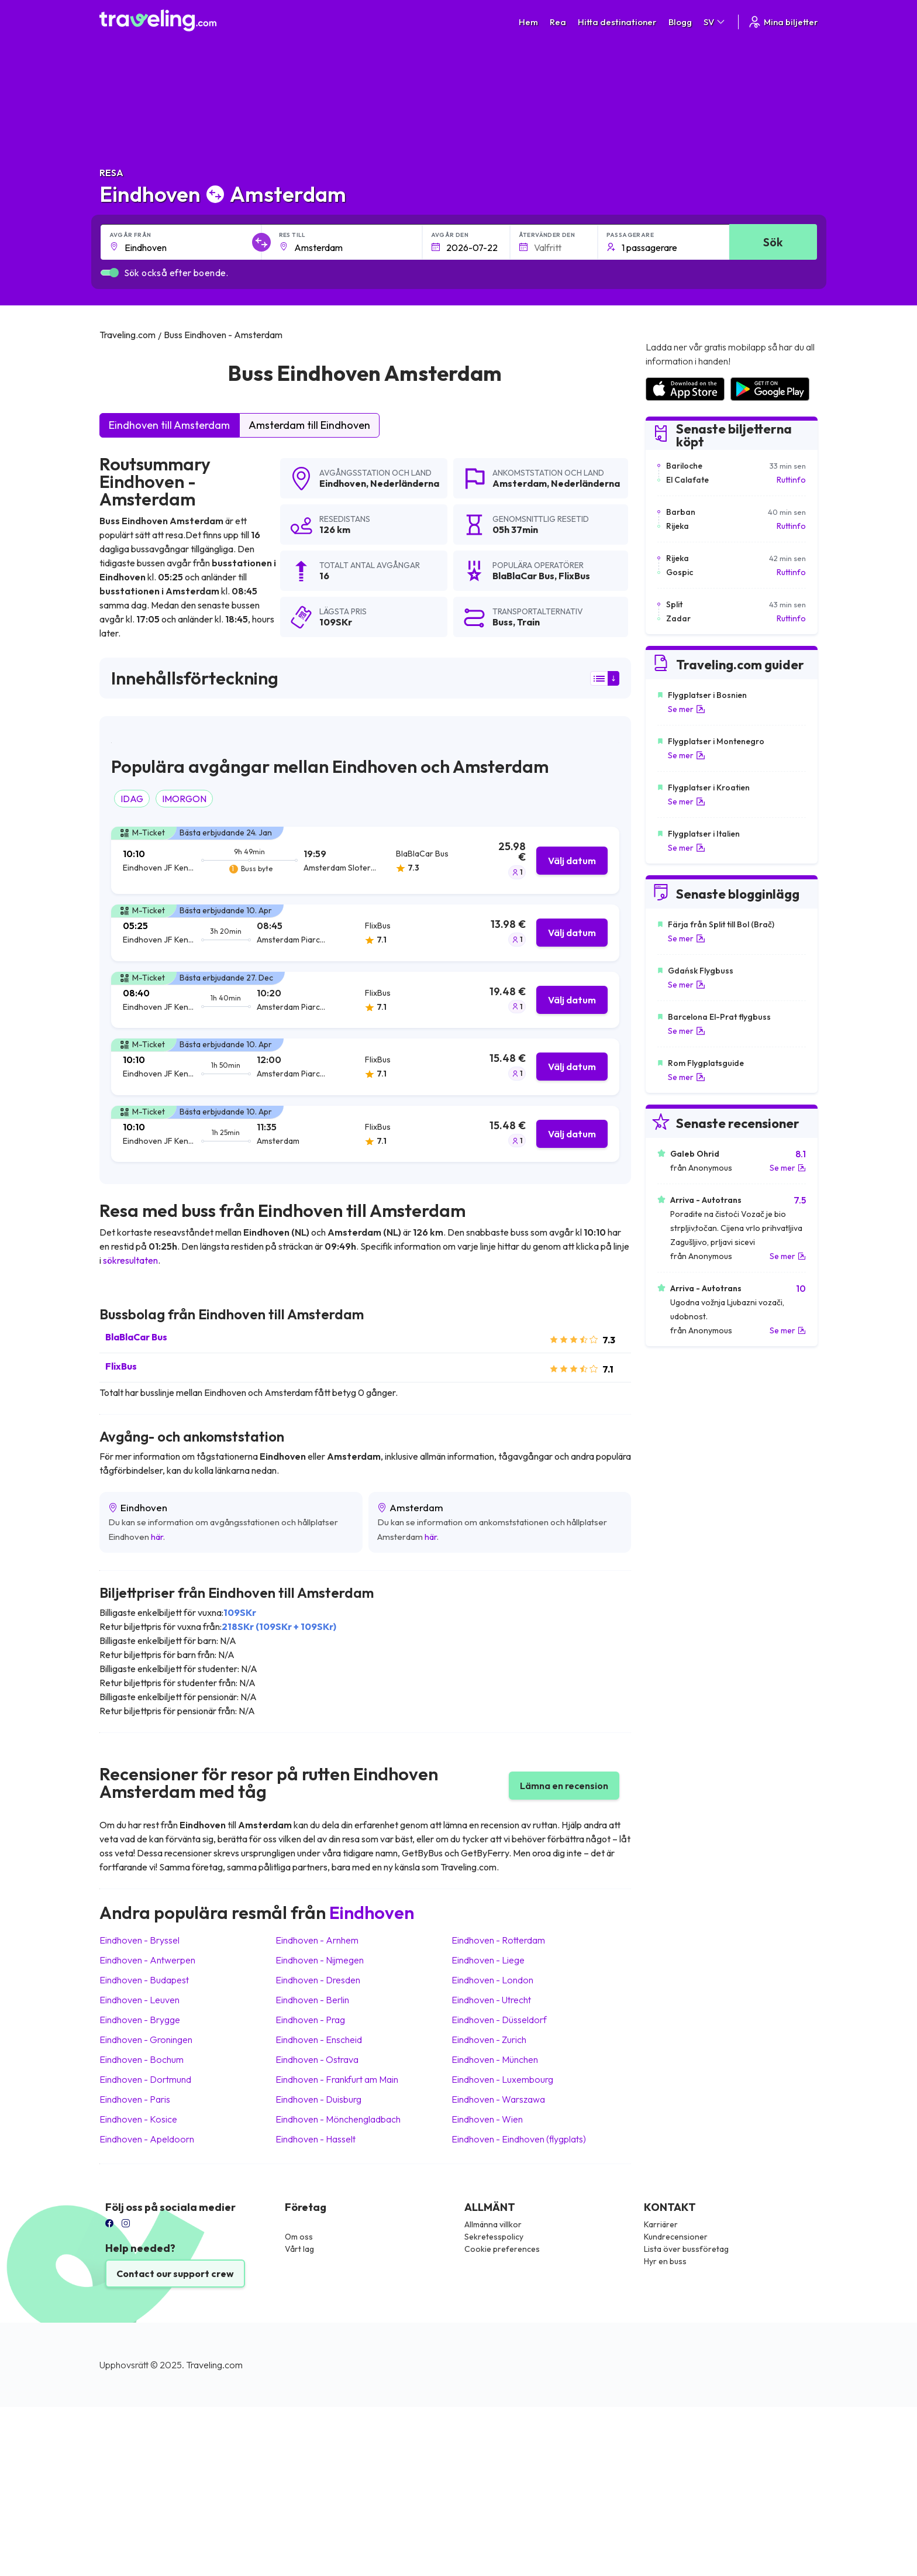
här (157, 1536)
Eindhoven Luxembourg (502, 2079)
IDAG (131, 798)
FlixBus (121, 1366)
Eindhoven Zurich (488, 2039)
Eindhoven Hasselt (315, 2139)
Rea (558, 21)
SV (715, 21)
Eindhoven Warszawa (498, 2099)
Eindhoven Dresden (317, 1980)
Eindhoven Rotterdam (498, 1940)
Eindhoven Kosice (138, 2119)
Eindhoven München (494, 2059)
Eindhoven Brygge (139, 2019)
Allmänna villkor (493, 2224)
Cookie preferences (502, 2249)
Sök (772, 242)
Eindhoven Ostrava (316, 2059)
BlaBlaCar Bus (136, 1337)
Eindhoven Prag (310, 2019)
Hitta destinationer (617, 21)
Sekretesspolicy (493, 2236)
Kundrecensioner (676, 2236)
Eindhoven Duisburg (318, 2099)
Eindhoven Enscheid (318, 2039)
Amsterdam (519, 483)
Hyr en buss (665, 2261)
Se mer (686, 709)
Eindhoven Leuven (139, 2000)
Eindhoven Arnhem (316, 1940)
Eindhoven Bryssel (139, 1940)
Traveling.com (214, 2365)
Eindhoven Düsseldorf (499, 2019)
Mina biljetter (782, 22)
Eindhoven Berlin (312, 2000)
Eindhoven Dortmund (145, 2079)
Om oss (299, 2236)
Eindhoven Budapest (144, 1980)
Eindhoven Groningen (145, 2039)
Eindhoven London (492, 1980)
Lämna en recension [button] (564, 1785)
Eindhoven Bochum (141, 2059)
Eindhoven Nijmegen (319, 1960)
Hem (528, 21)
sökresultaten (130, 1260)
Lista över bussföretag (686, 2249)
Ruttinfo (791, 479)
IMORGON (184, 798)
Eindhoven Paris (134, 2099)
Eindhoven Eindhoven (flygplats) (518, 2139)
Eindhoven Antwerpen (147, 1960)
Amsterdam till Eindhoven (309, 425)
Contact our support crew (175, 2273)
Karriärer (661, 2224)
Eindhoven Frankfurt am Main (336, 2079)
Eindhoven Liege (488, 1960)
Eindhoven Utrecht (491, 2000)
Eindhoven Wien (487, 2119)
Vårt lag (299, 2249)
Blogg (680, 21)
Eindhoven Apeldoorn (146, 2139)
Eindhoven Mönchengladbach (338, 2119)
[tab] (365, 860)
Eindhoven (342, 483)
